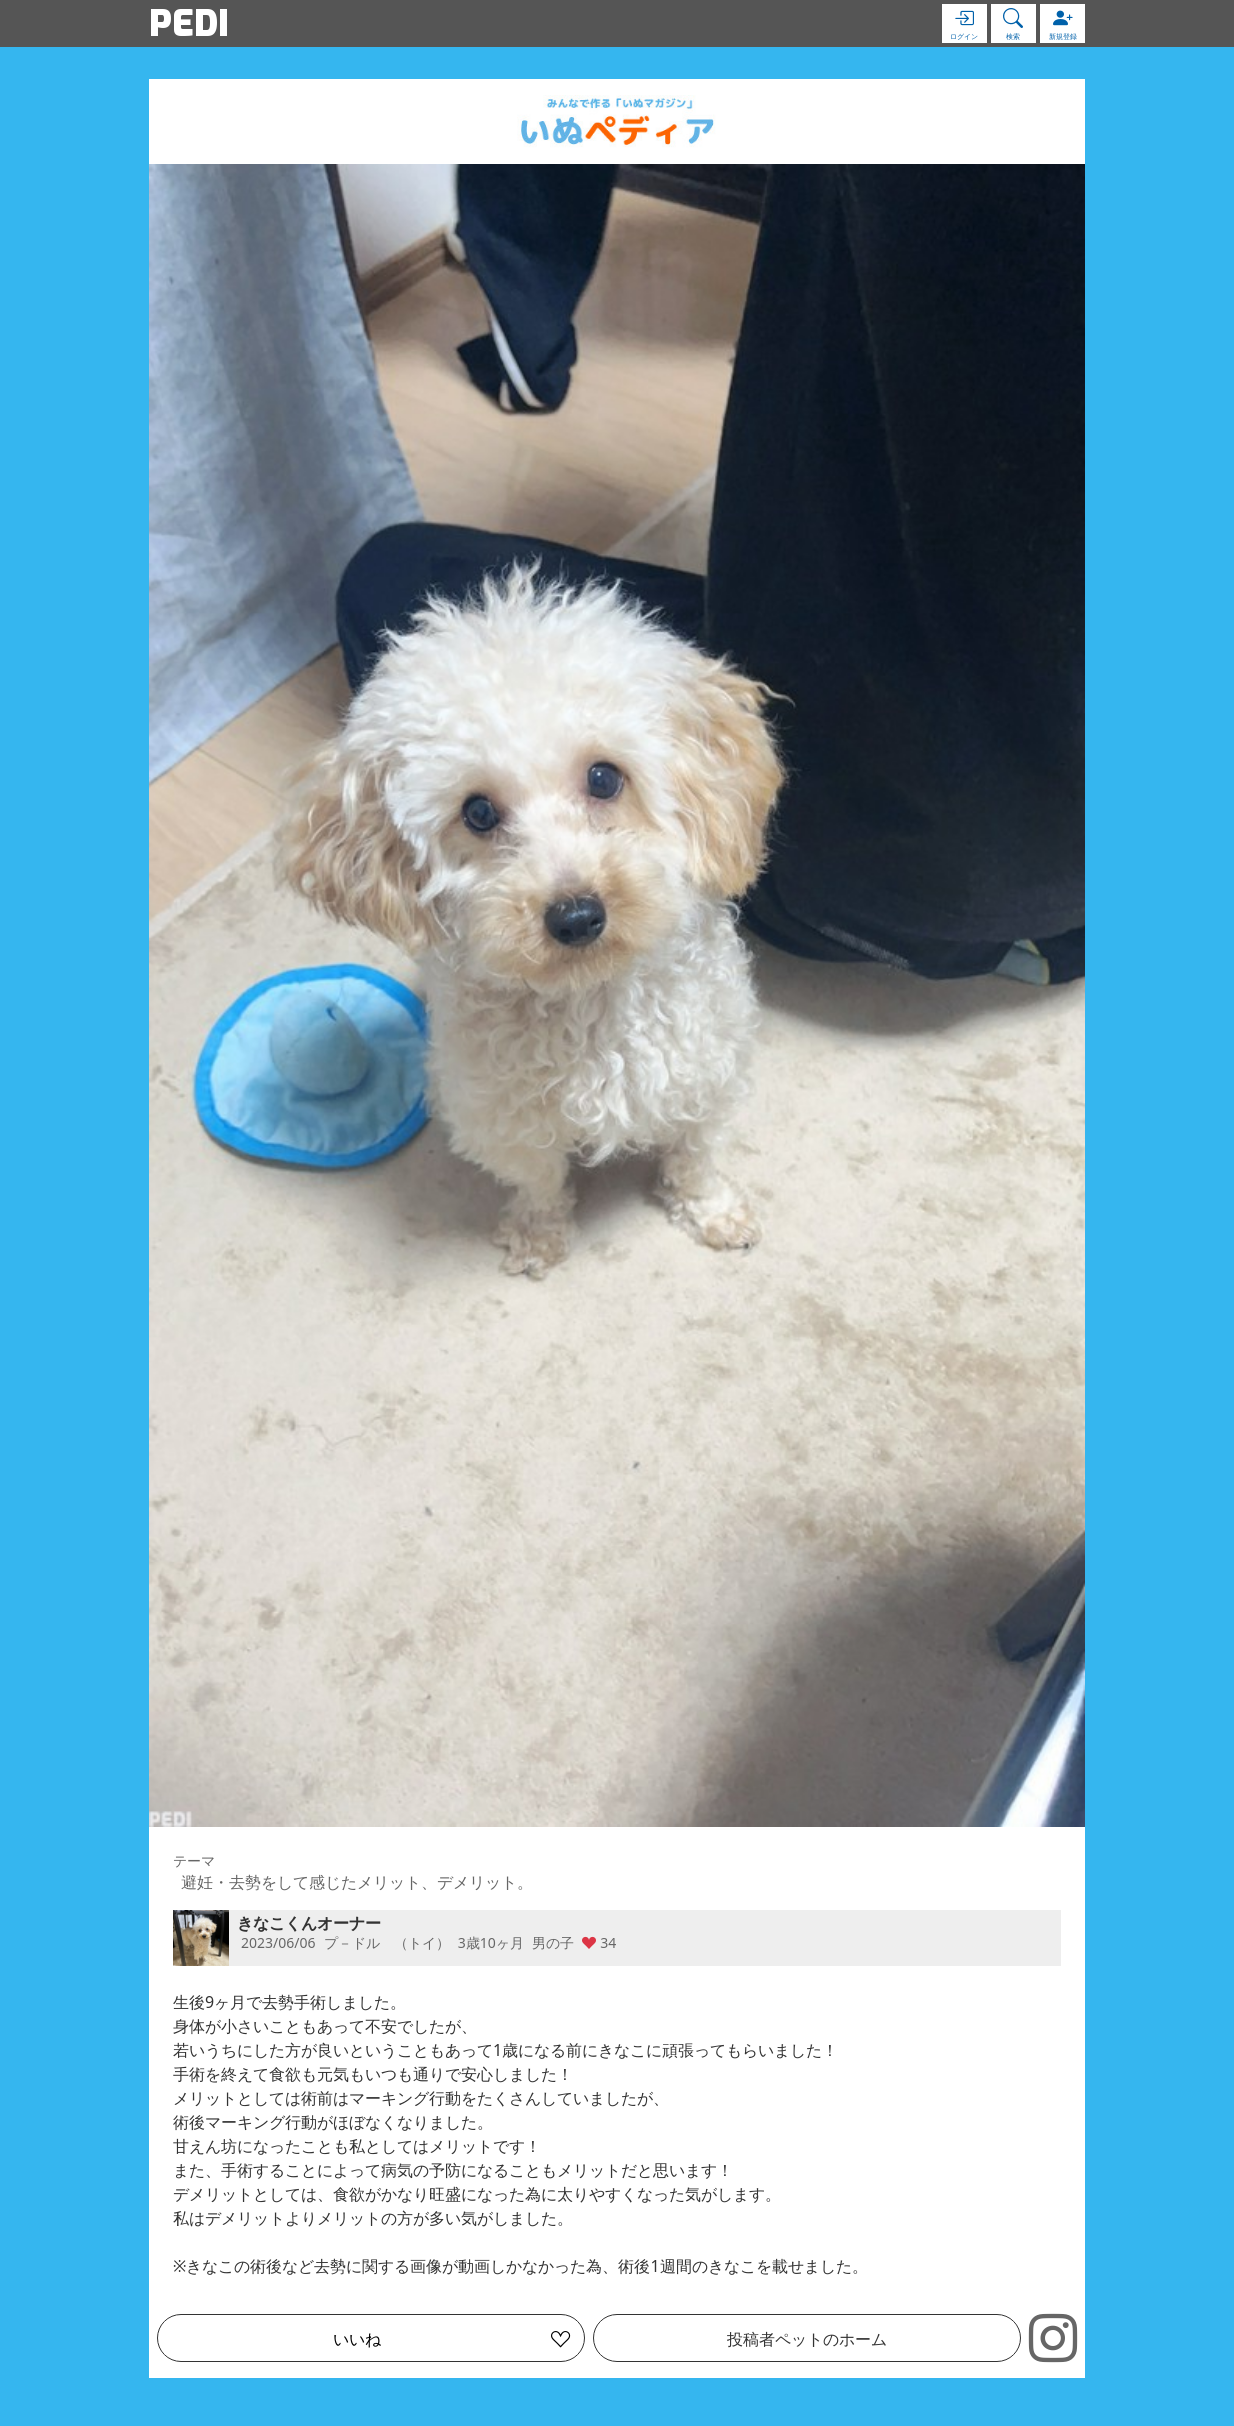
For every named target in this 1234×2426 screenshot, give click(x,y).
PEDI (189, 23)
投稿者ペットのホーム (807, 2339)
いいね (357, 2339)
